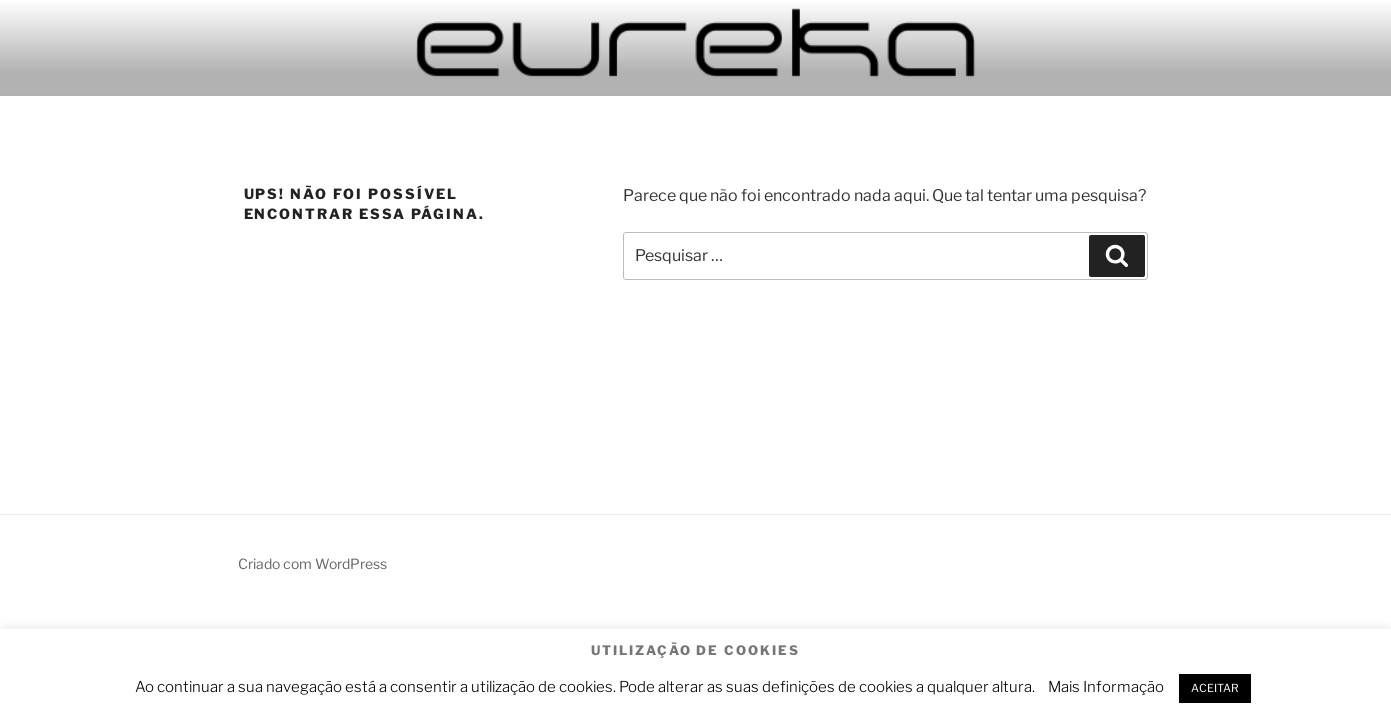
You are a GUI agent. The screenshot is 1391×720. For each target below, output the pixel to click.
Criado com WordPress (312, 563)
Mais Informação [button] (1106, 687)
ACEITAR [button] (1215, 688)
